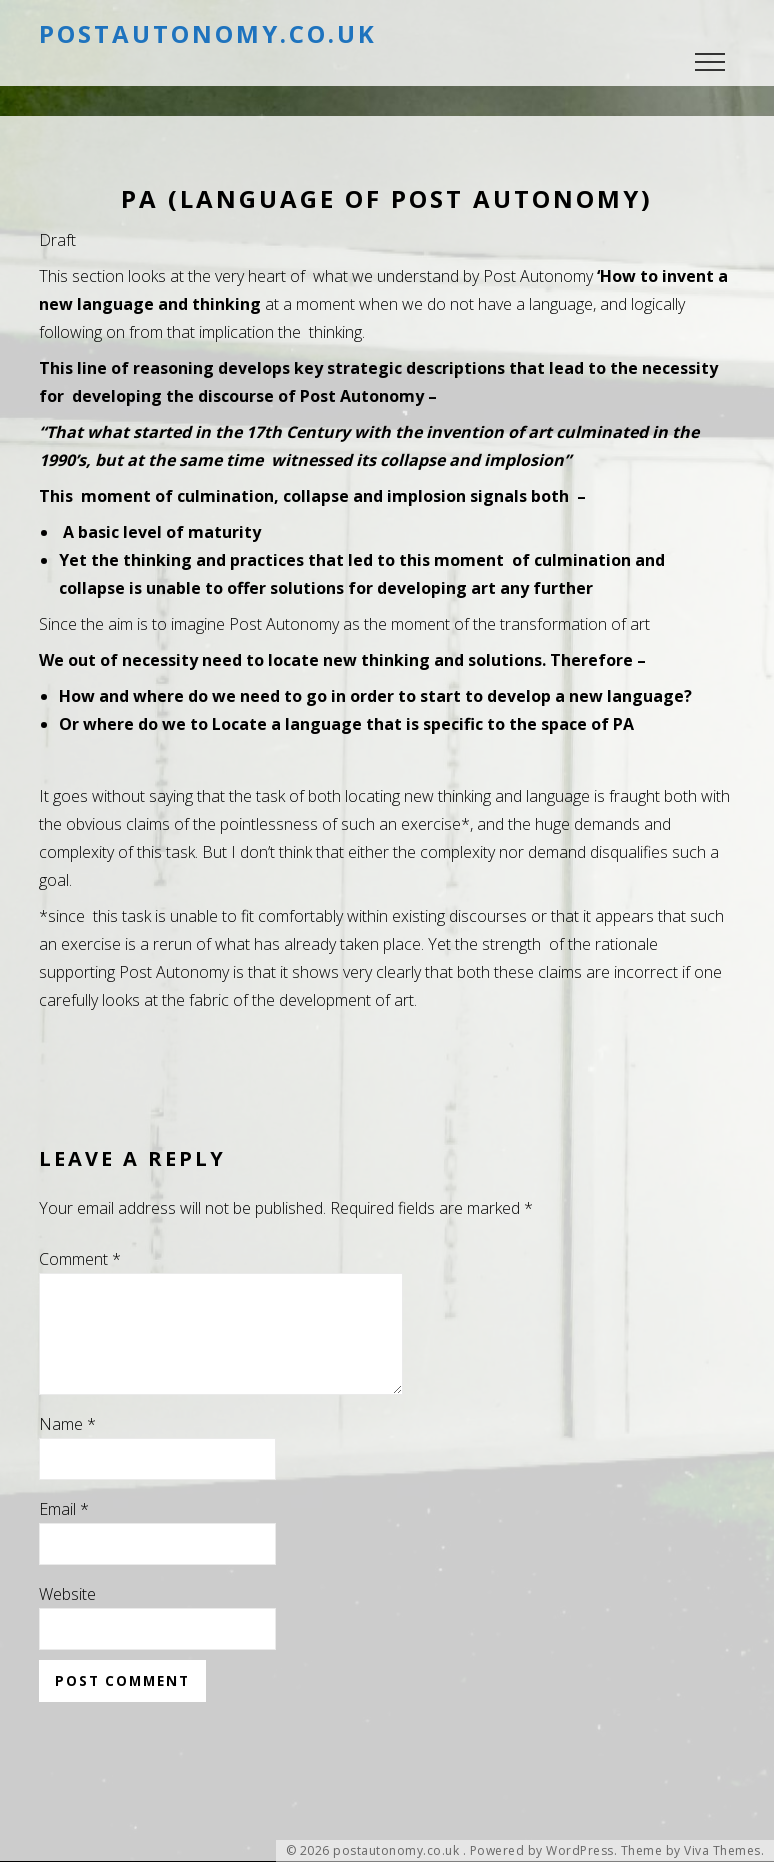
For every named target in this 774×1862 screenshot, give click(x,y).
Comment (80, 1259)
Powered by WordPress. (544, 1851)
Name (67, 1448)
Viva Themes (722, 1851)
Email (64, 1533)
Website (67, 1618)
